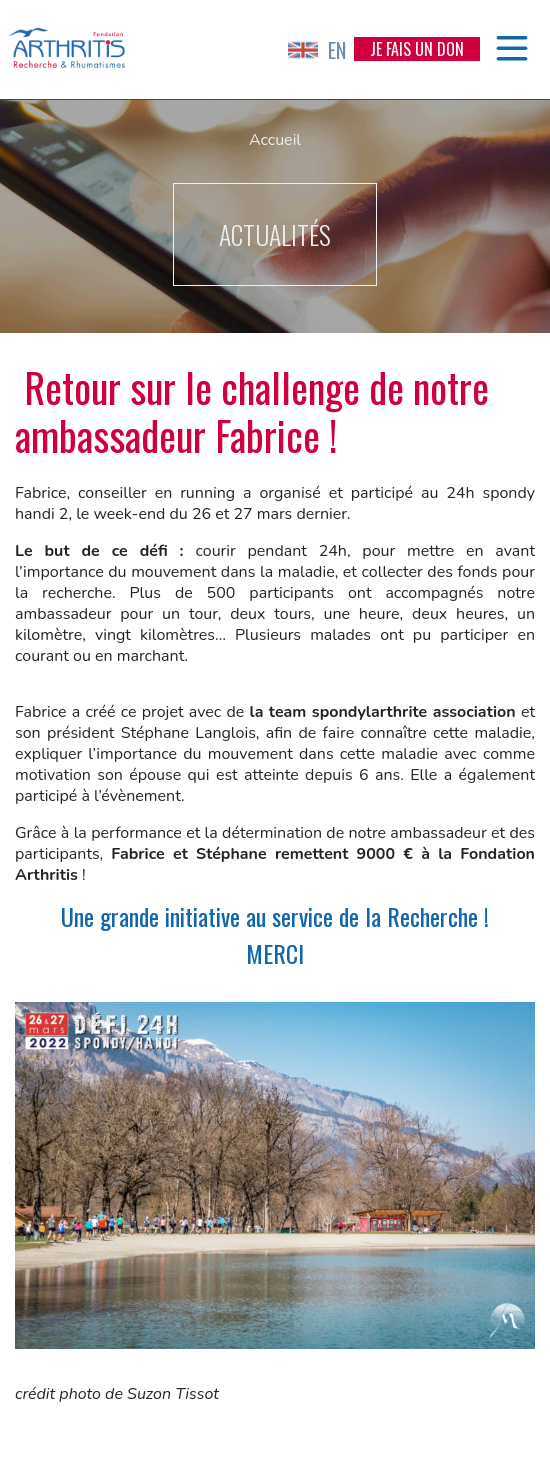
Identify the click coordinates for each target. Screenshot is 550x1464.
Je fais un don (417, 49)
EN (317, 50)
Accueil (275, 140)
